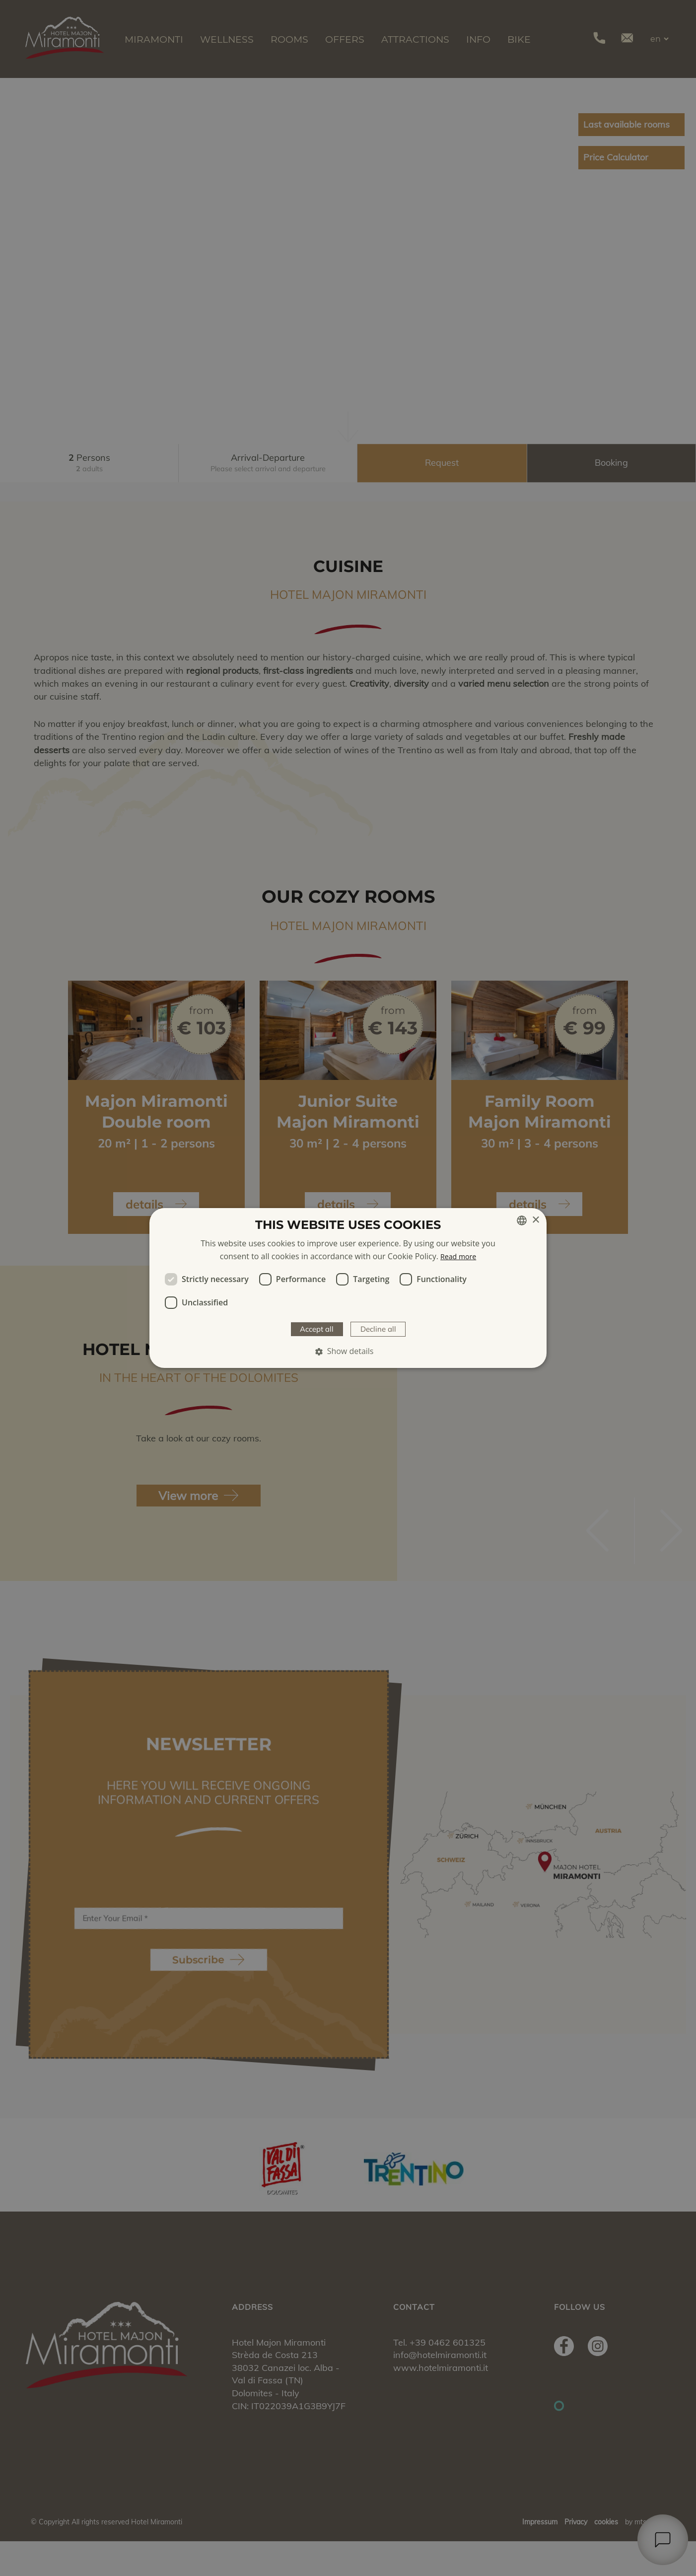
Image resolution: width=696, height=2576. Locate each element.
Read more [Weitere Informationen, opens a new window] (458, 1254)
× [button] (535, 1218)
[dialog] (348, 1288)
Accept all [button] (311, 1329)
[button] (348, 1352)
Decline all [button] (383, 1329)
